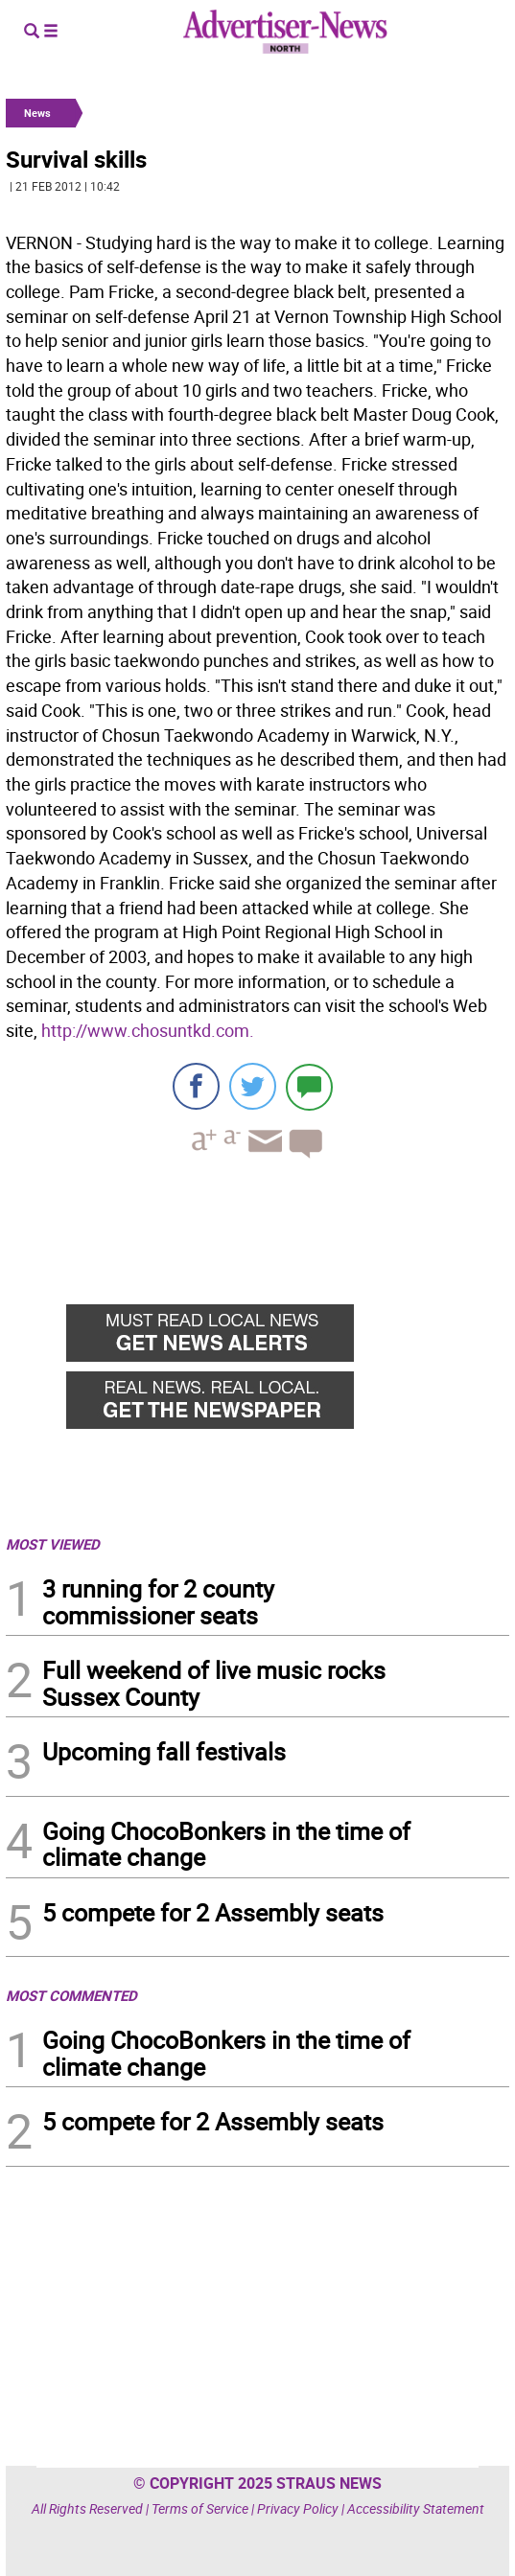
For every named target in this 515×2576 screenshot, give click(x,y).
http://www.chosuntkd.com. (147, 1030)
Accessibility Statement (415, 2508)
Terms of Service (200, 2508)
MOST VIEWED (53, 1543)
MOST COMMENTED (71, 1995)
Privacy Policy (298, 2508)
